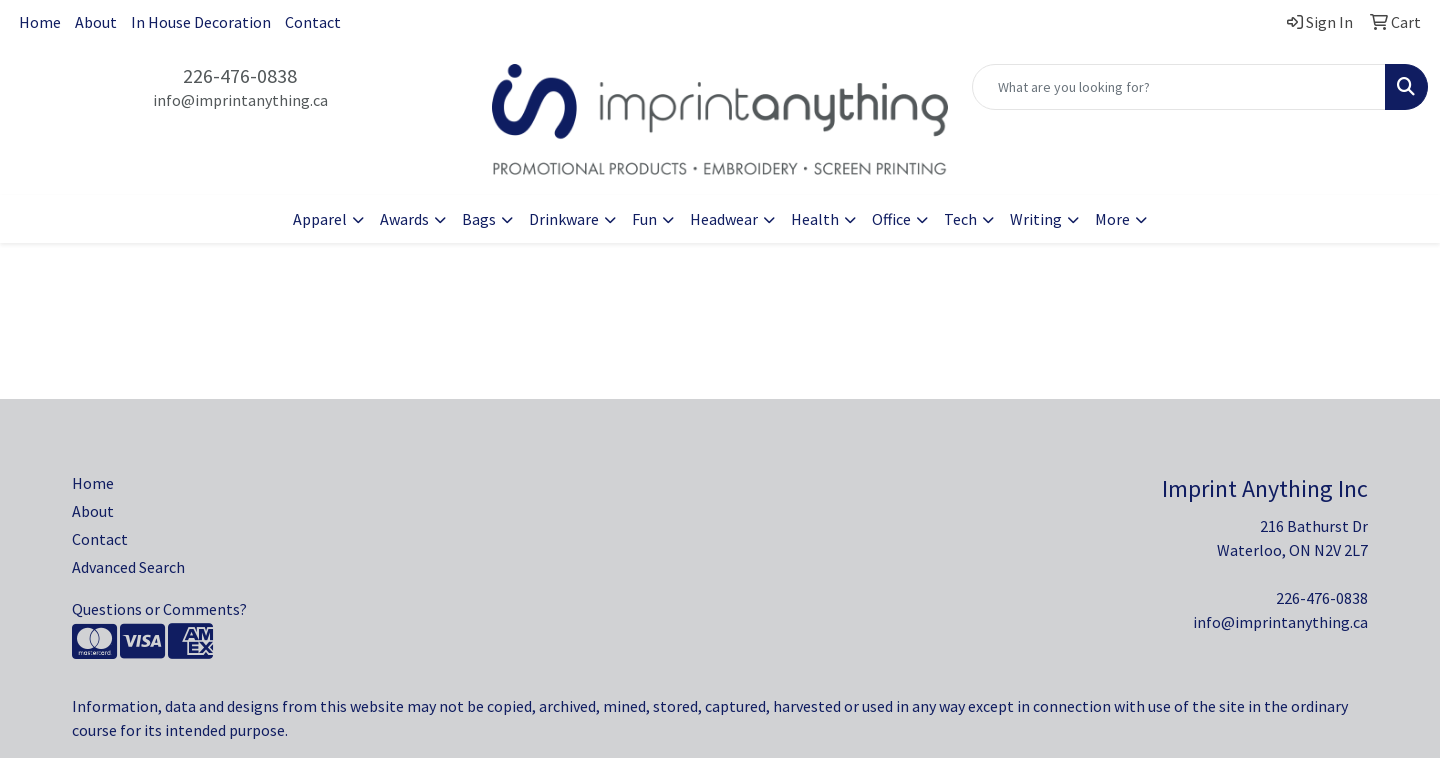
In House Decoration (201, 22)
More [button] (1112, 219)
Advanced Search (128, 567)
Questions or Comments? (159, 609)
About (96, 22)
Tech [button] (960, 219)
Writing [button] (1036, 219)
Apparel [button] (320, 219)
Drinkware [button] (564, 219)
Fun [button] (644, 219)
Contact (313, 22)
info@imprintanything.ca (240, 100)
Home (40, 22)
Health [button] (815, 219)
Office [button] (891, 219)
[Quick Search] (1179, 87)
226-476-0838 (240, 75)
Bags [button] (479, 219)
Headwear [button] (724, 219)
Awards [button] (404, 219)
